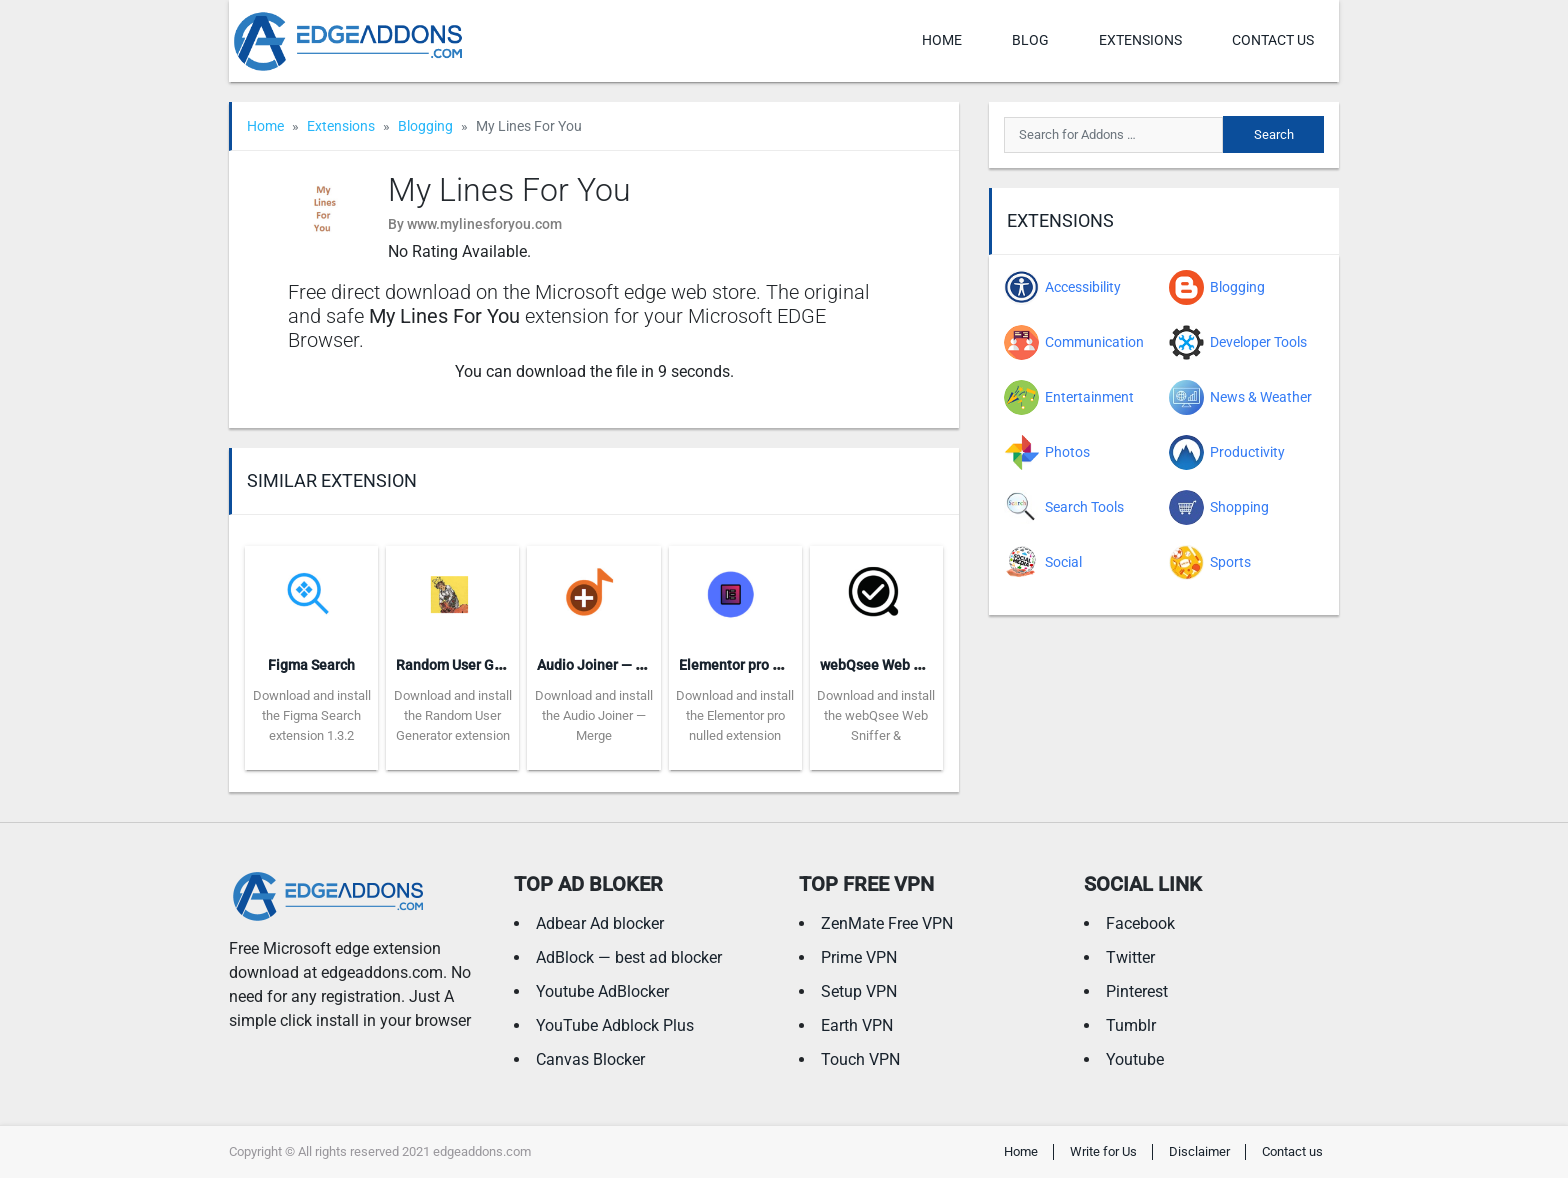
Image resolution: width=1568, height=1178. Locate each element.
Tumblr (1131, 1025)
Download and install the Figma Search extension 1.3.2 (312, 715)
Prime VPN (859, 957)
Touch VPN (860, 1059)
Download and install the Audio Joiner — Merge (594, 715)
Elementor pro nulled (745, 665)
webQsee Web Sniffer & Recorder (924, 665)
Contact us (1273, 40)
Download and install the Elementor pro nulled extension (735, 715)
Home (942, 40)
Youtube (1135, 1059)
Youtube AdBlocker (602, 991)
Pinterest (1137, 991)
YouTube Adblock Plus (615, 1025)
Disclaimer (1199, 1151)
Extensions (1140, 40)
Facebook (1140, 923)
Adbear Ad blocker (600, 923)
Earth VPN (857, 1025)
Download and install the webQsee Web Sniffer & (876, 715)
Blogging (425, 126)
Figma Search (311, 665)
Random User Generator (472, 665)
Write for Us (1103, 1151)
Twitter (1130, 957)
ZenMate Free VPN (887, 923)
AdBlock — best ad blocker (629, 957)
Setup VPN (859, 991)
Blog (1030, 40)
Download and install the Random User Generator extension (453, 715)
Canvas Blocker (590, 1059)
